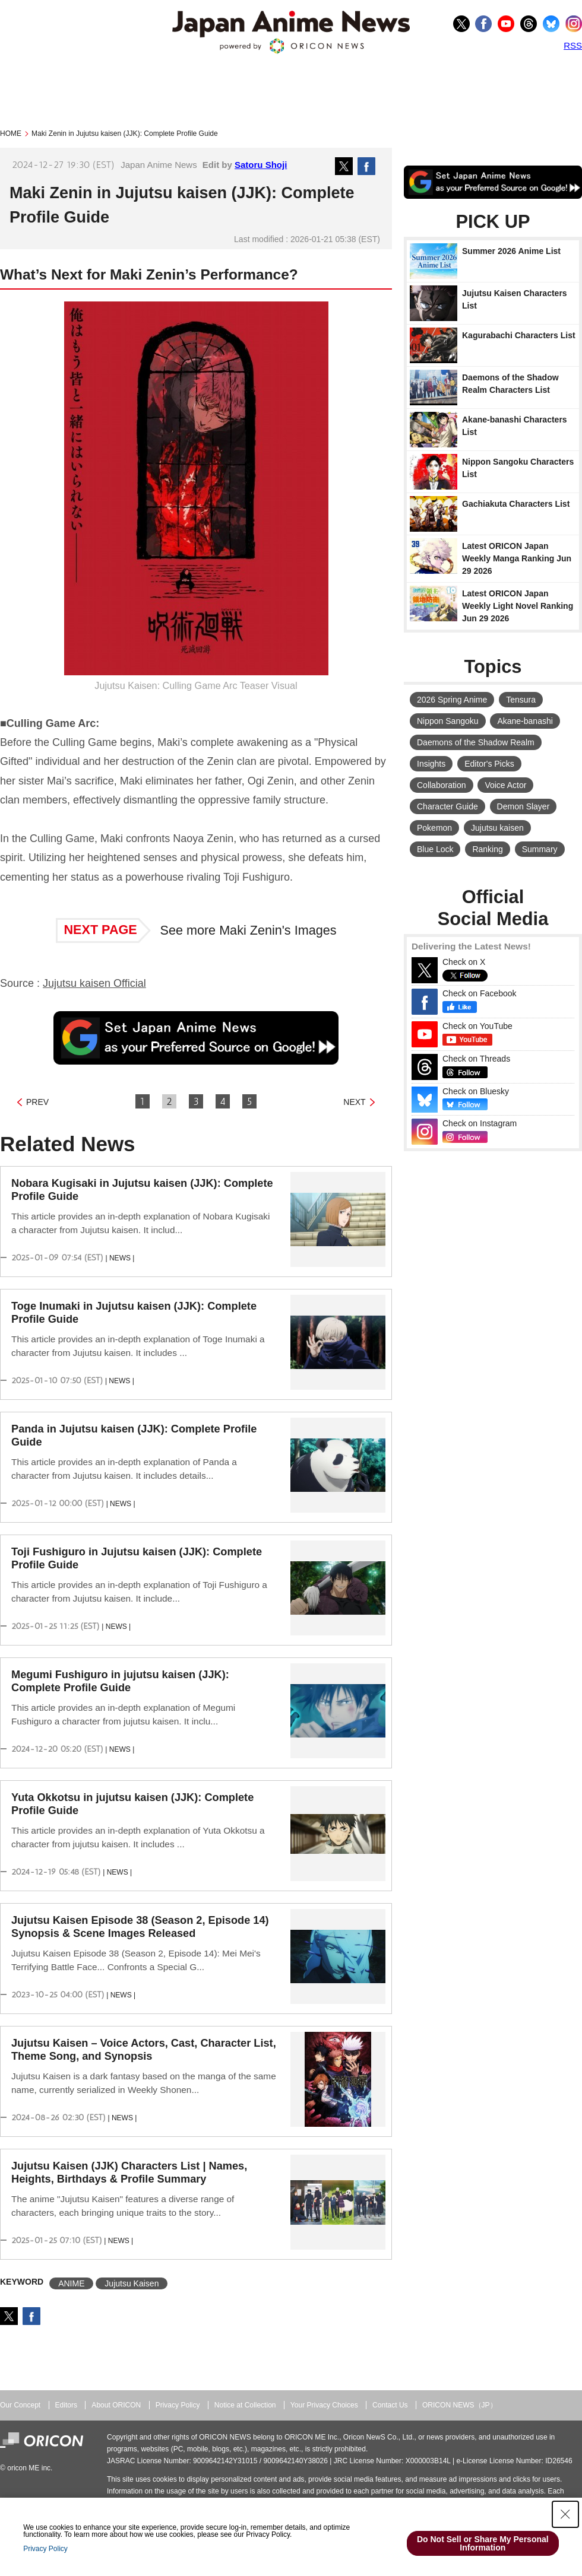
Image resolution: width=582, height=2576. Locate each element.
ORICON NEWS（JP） (459, 2405)
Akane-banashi (524, 721)
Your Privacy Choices (324, 2405)
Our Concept (20, 2405)
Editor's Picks (489, 763)
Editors (66, 2405)
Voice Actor (505, 785)
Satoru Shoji (261, 165)
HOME (10, 133)
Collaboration (441, 785)
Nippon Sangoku (448, 721)
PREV (37, 1102)
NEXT (354, 1102)
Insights (431, 763)
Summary (540, 849)
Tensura (521, 699)
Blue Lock (435, 849)
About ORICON (116, 2405)
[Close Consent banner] (565, 2514)
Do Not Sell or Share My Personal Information (483, 2543)
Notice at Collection (245, 2405)
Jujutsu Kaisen (132, 2283)
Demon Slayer (523, 806)
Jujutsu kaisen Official (94, 983)
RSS (573, 45)
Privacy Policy (178, 2405)
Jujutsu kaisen (497, 828)
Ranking (487, 849)
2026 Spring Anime (452, 699)
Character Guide (447, 806)
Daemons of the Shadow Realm (475, 742)
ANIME (71, 2283)
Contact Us (390, 2405)
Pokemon (434, 828)
